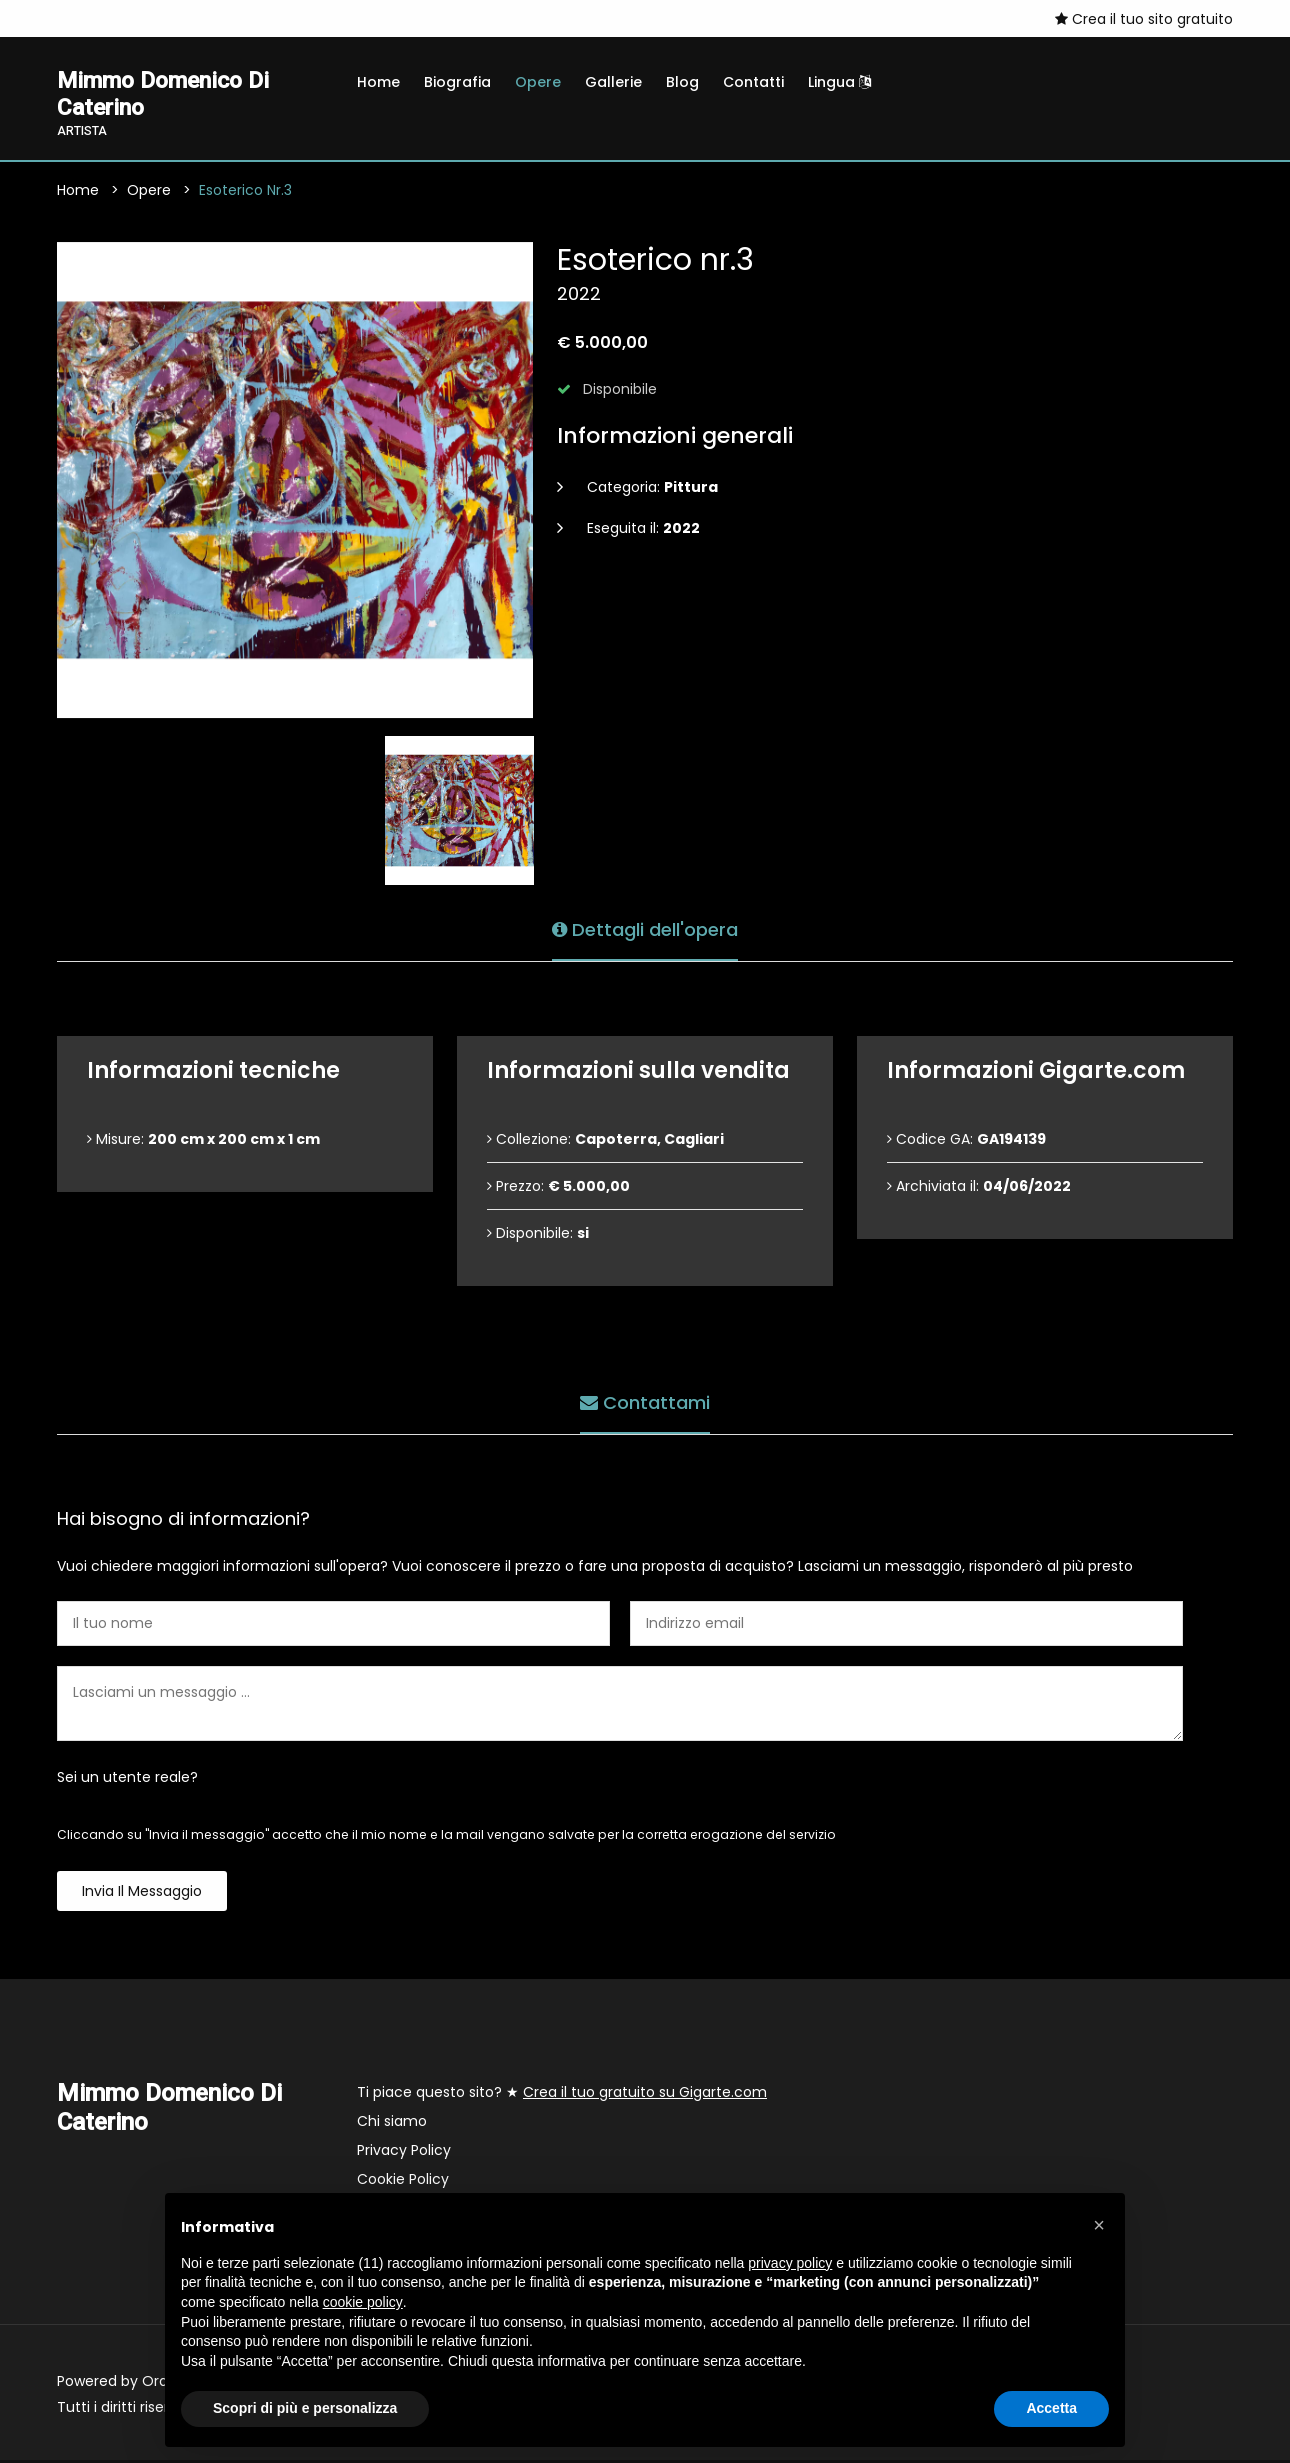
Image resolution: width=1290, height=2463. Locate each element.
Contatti (753, 82)
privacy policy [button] (790, 2263)
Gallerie (613, 82)
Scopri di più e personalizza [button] (305, 2408)
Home (378, 82)
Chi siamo (392, 2124)
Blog (682, 82)
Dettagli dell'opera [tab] (645, 930)
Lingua (839, 82)
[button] (1099, 2225)
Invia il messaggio (142, 1894)
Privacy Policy (404, 2153)
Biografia (457, 82)
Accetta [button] (1051, 2408)
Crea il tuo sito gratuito (1144, 19)
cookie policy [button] (363, 2302)
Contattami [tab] (645, 1403)
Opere (538, 82)
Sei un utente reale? (127, 1780)
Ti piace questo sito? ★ (562, 2095)
